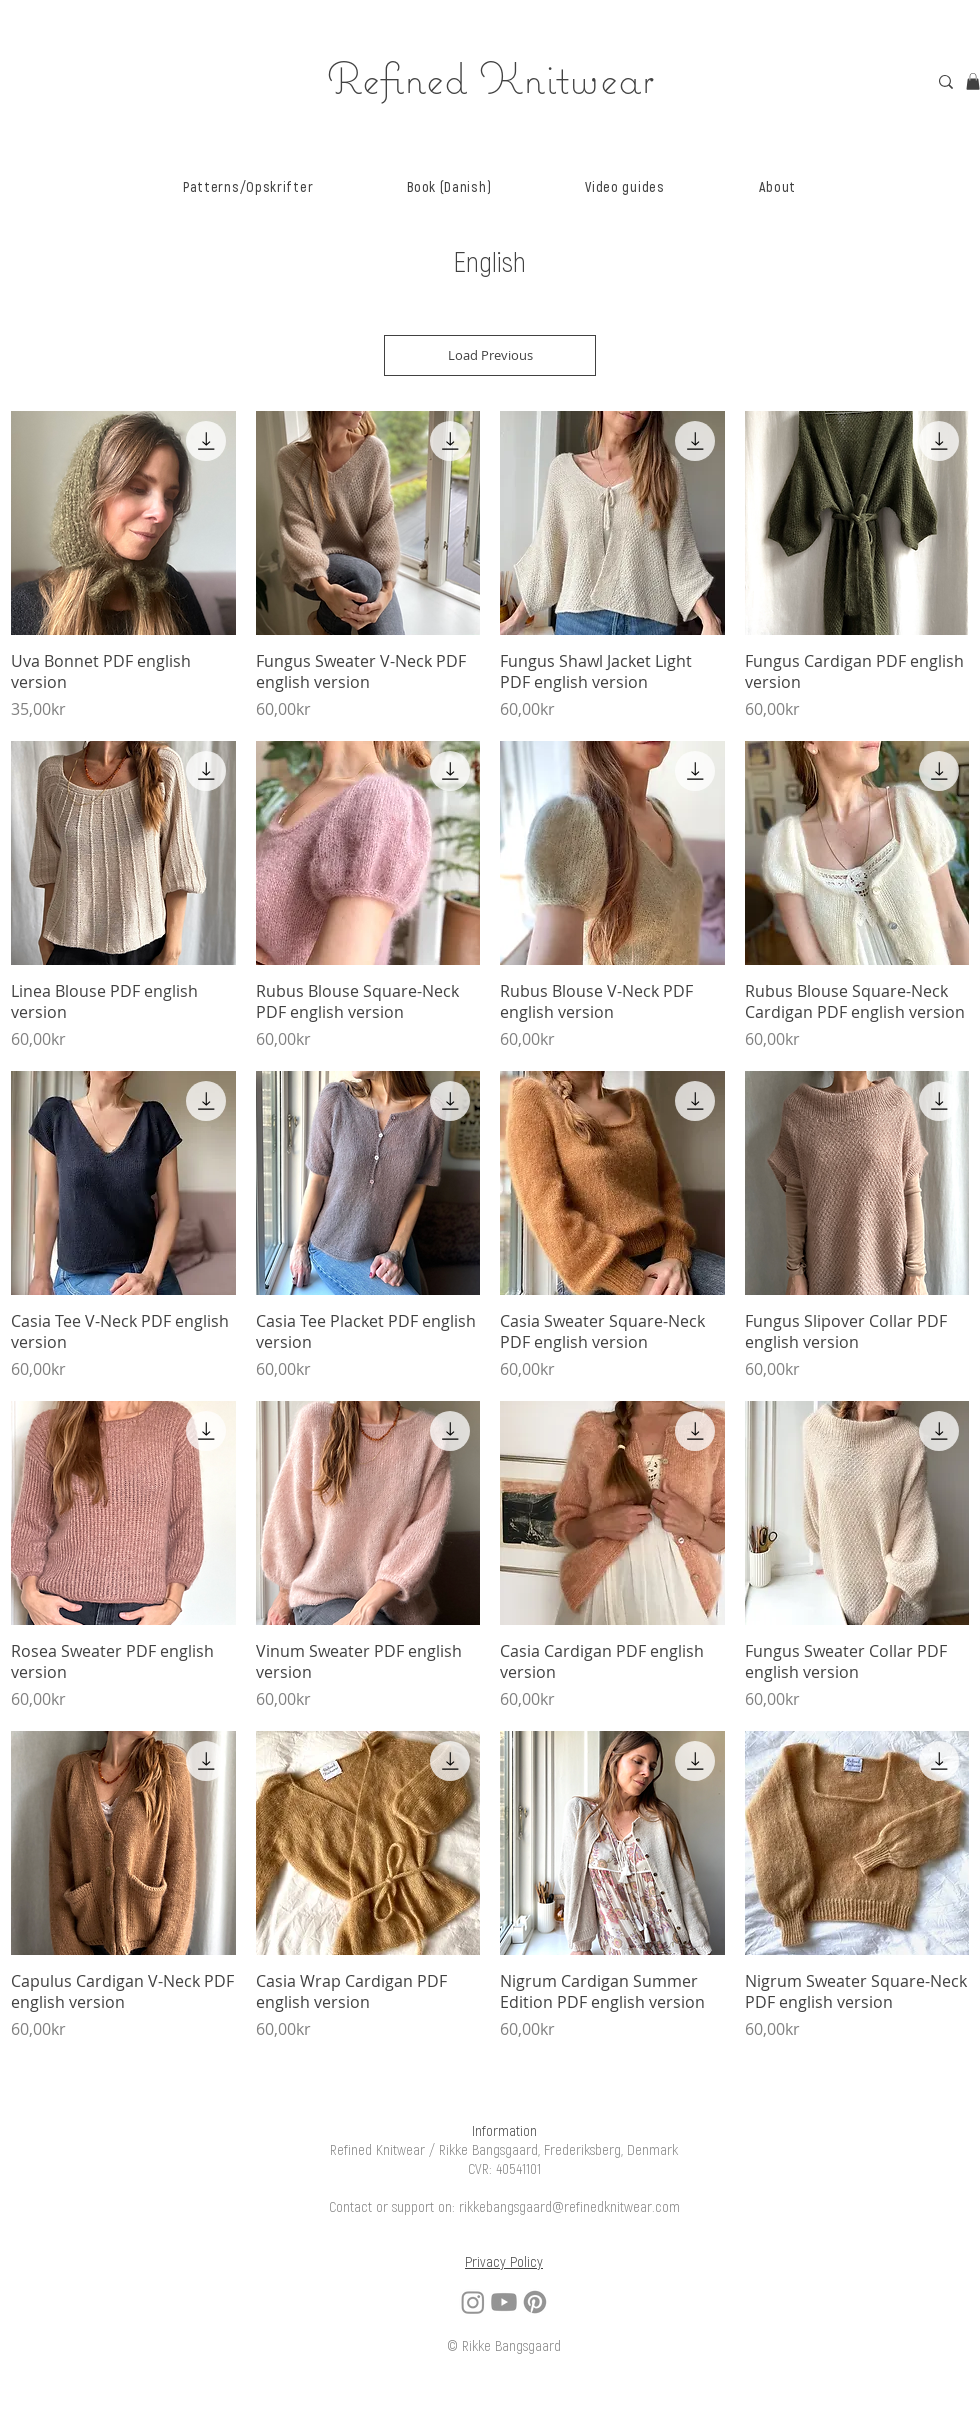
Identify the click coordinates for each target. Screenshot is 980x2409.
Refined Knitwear (490, 77)
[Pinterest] (535, 2302)
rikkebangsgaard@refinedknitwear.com (569, 2207)
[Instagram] (473, 2302)
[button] (248, 187)
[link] (973, 81)
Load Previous (490, 355)
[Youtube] (504, 2302)
